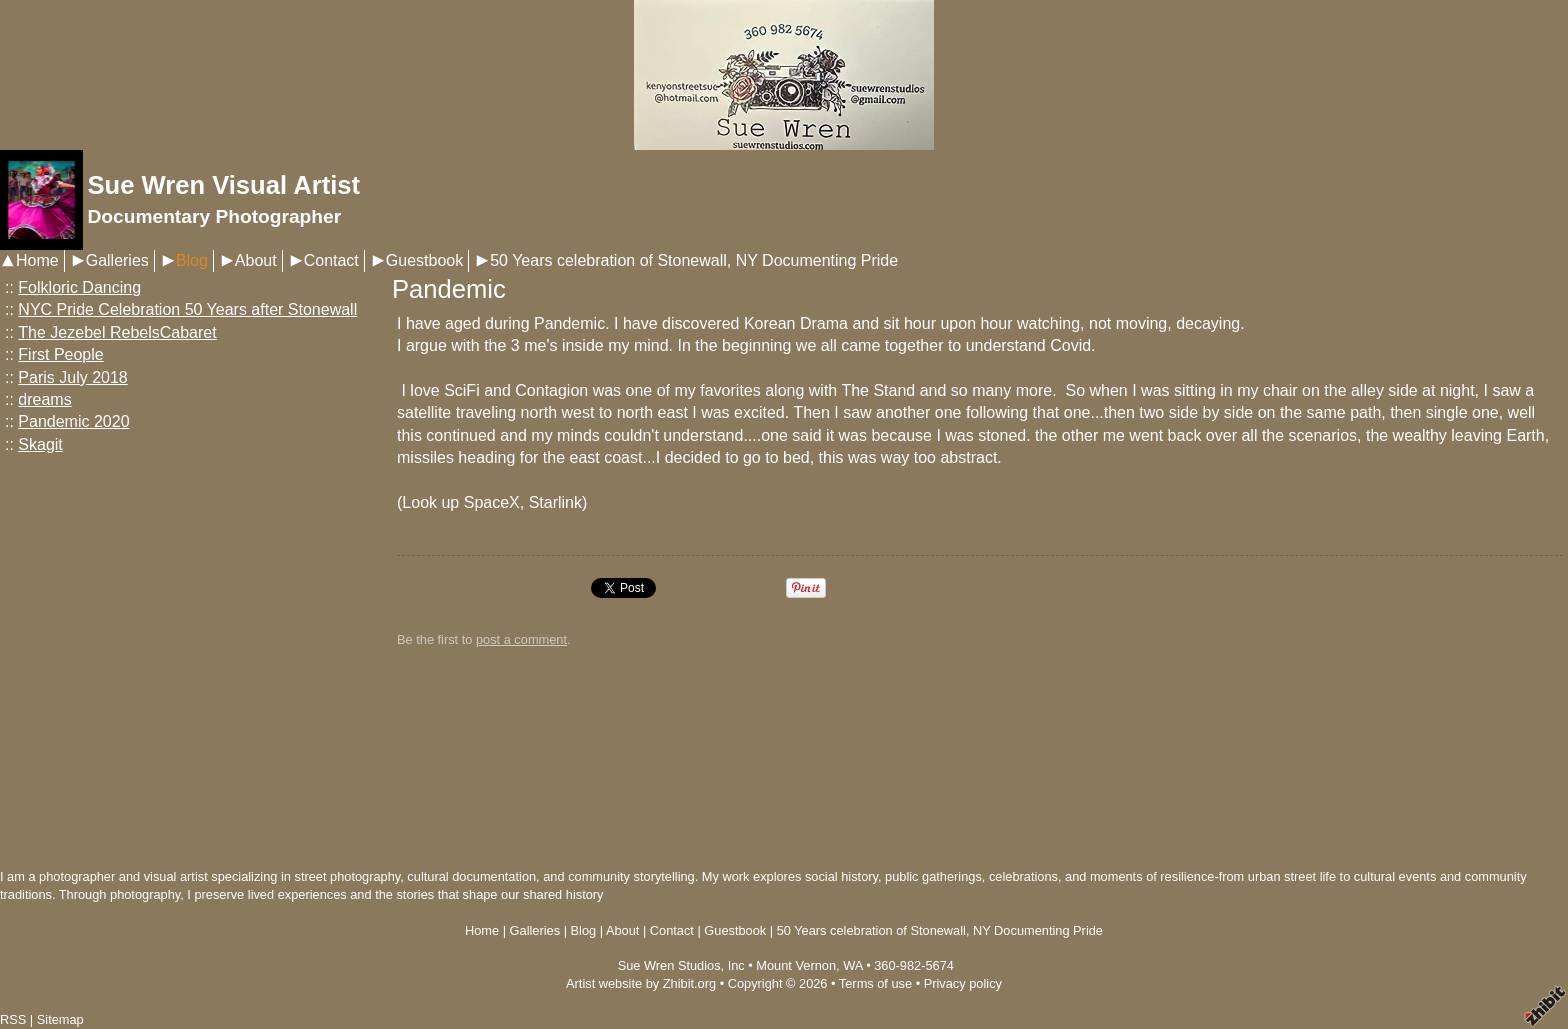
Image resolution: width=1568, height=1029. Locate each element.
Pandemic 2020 (73, 421)
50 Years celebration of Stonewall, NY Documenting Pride (694, 260)
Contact (331, 260)
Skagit (40, 444)
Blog (192, 260)
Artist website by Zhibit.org (641, 983)
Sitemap (60, 1019)
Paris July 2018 (72, 377)
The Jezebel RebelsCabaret (117, 332)
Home (37, 260)
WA (852, 965)
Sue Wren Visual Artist (223, 185)
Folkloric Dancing (79, 287)
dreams (44, 399)
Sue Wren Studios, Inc (681, 965)
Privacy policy (963, 983)
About (256, 260)
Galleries (117, 260)
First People (60, 354)
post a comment (521, 639)
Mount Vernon (796, 965)
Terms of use (875, 983)
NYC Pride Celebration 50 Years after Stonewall (187, 309)
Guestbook (424, 260)
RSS (13, 1019)
